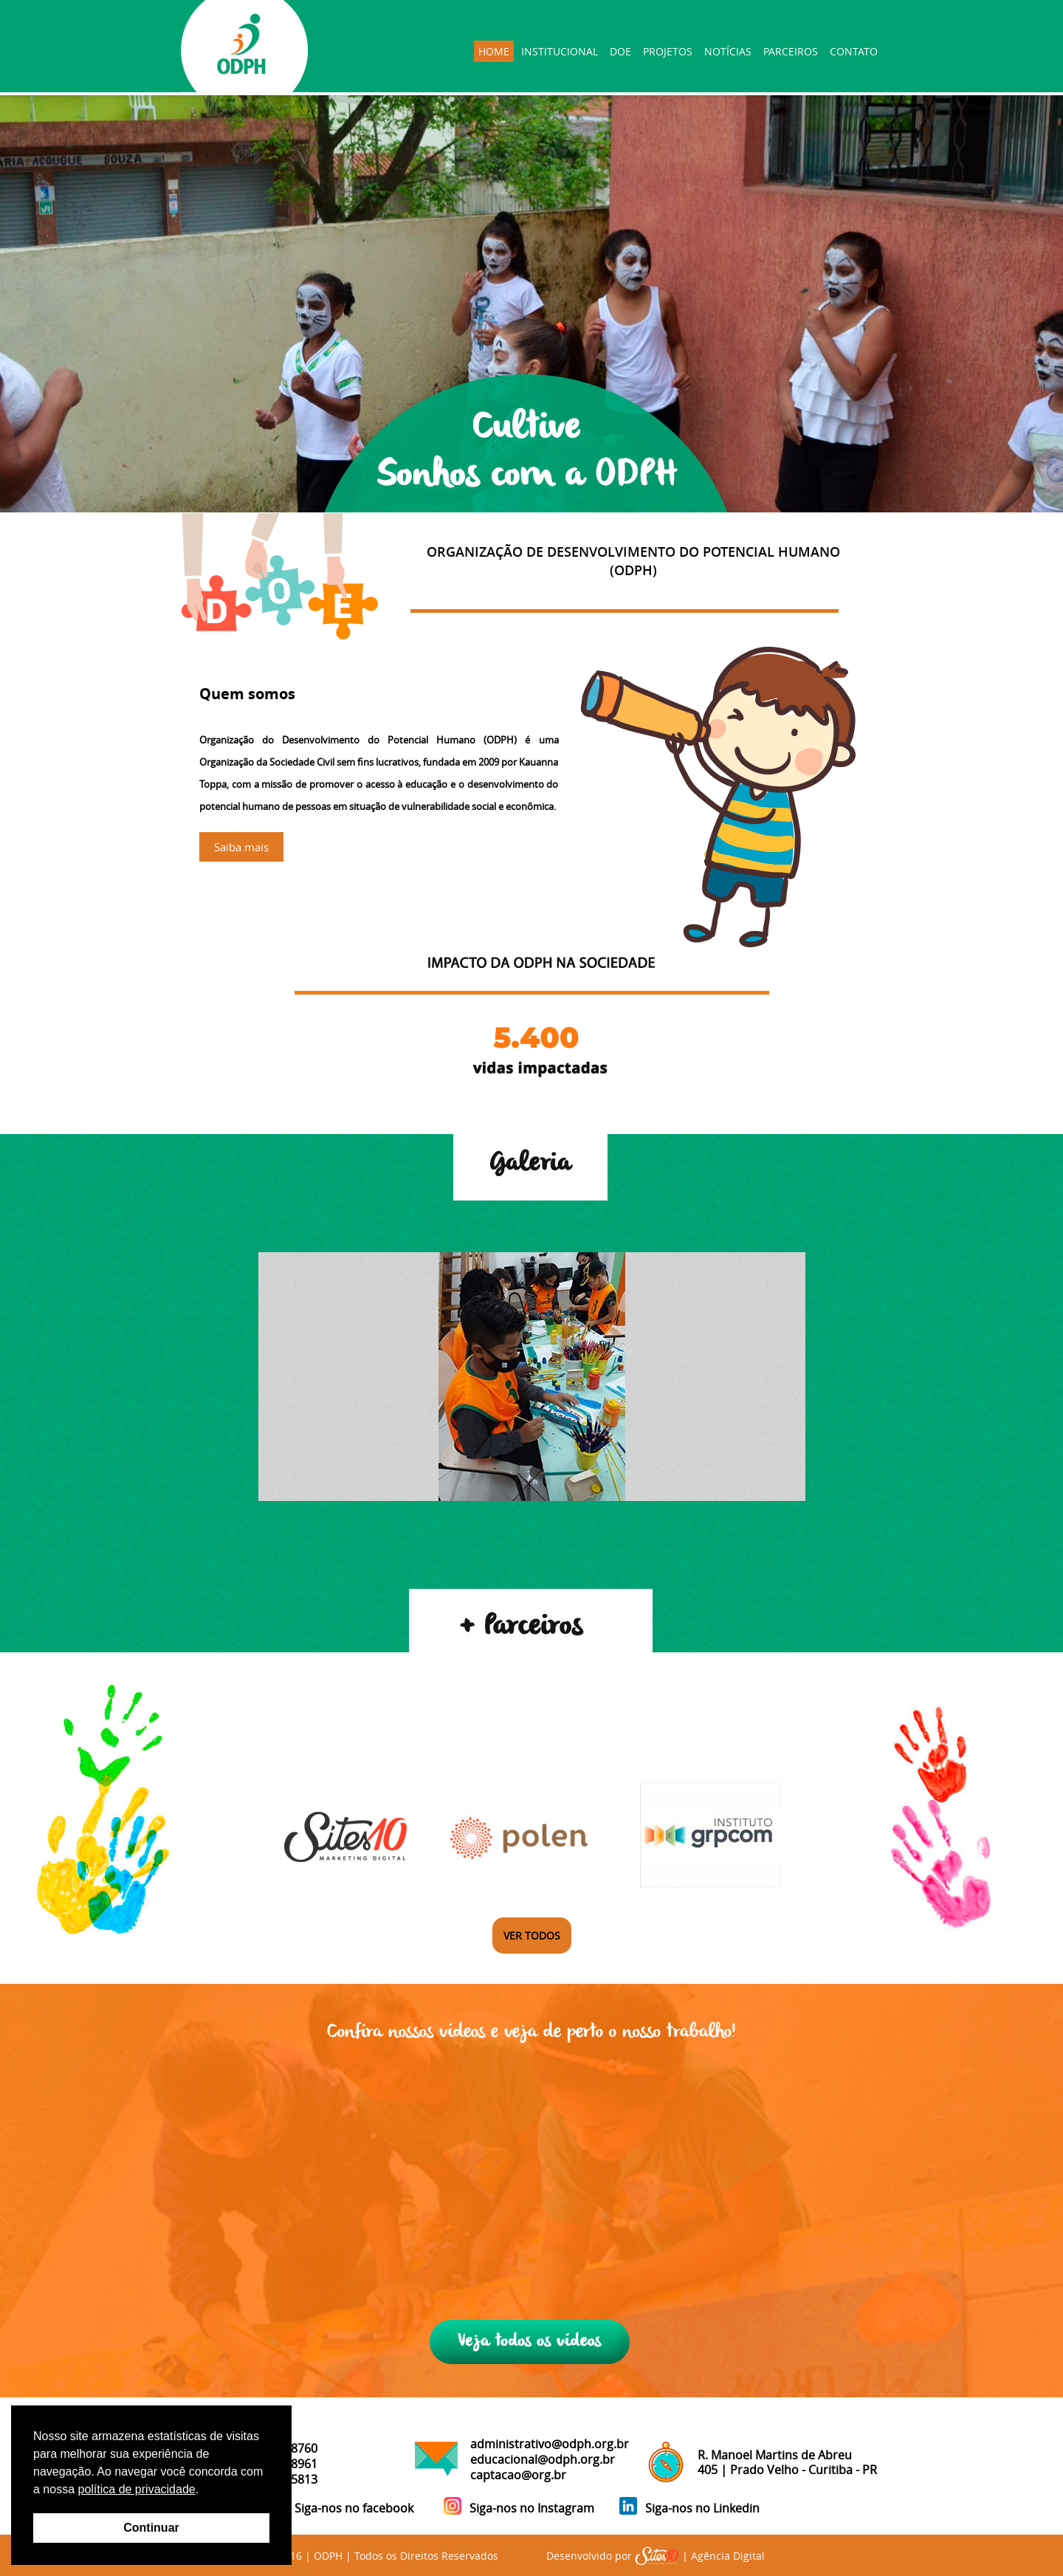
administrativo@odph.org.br (549, 2444)
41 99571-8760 (277, 2448)
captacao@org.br (518, 2475)
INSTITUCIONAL (559, 51)
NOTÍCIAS (727, 51)
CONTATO (854, 51)
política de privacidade (136, 2489)
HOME (493, 51)
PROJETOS (667, 51)
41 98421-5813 (277, 2479)
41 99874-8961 (277, 2464)
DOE (620, 51)
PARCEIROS (790, 51)
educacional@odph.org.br (542, 2459)
